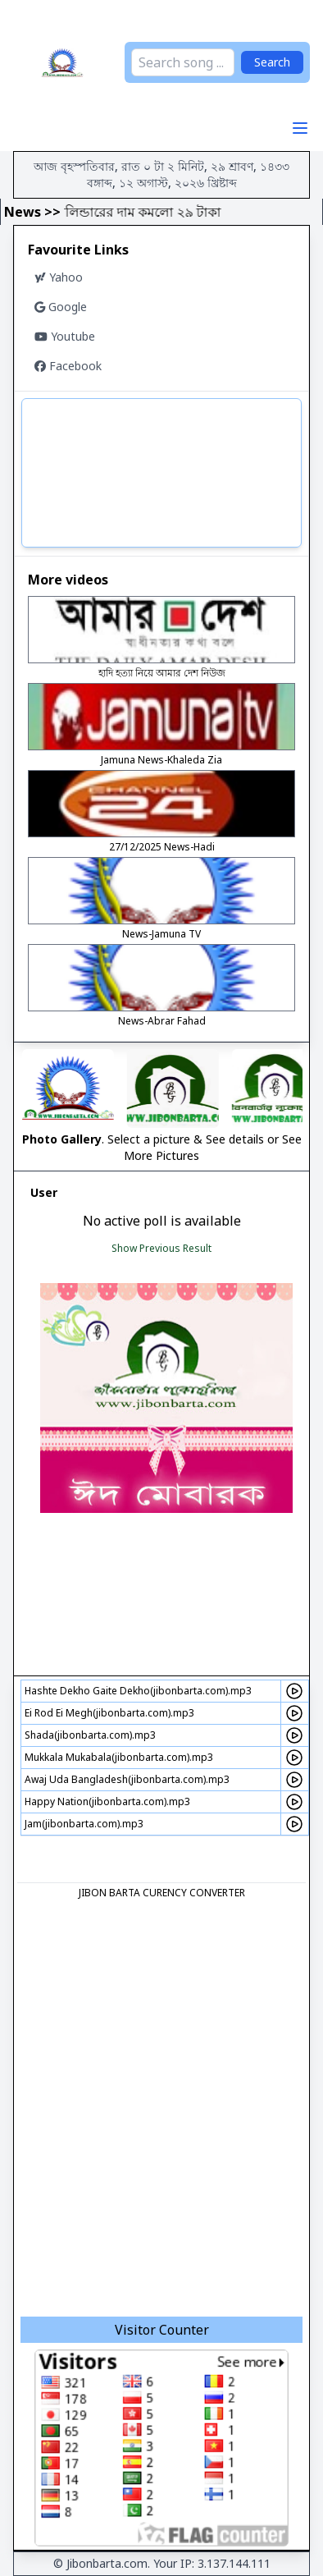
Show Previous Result (161, 1248)
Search (272, 62)
